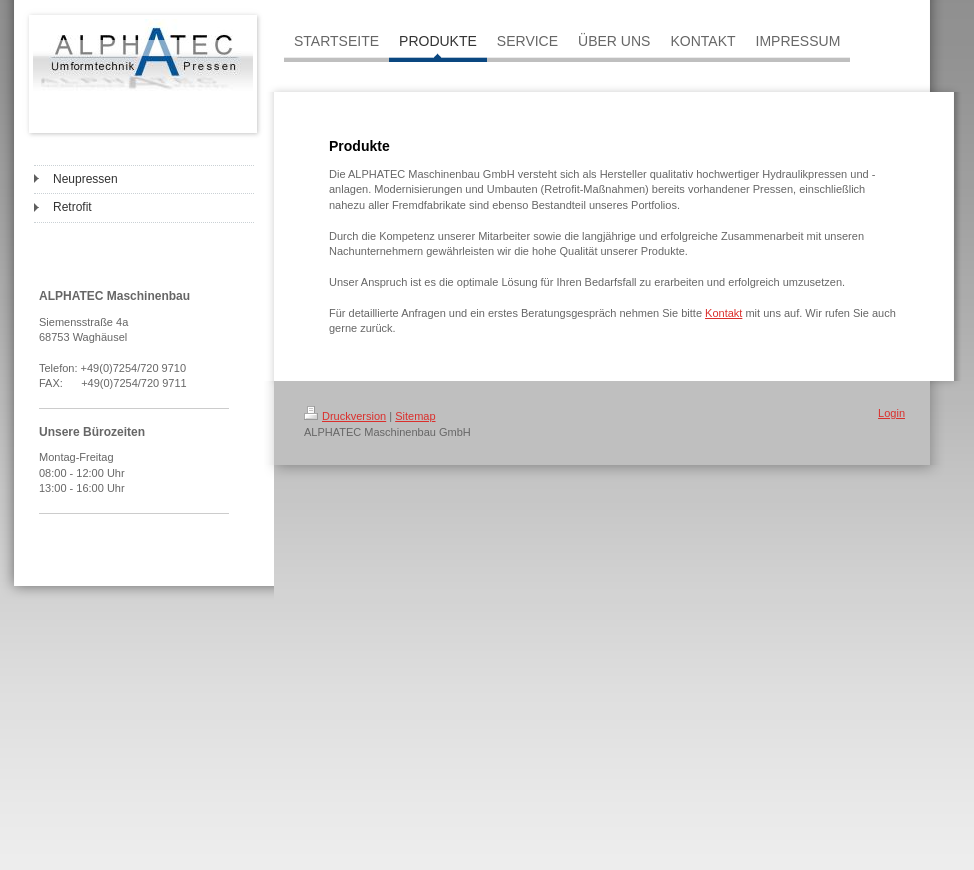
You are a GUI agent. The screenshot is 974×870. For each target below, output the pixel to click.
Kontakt (723, 313)
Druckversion (345, 416)
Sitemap (415, 416)
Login (891, 413)
